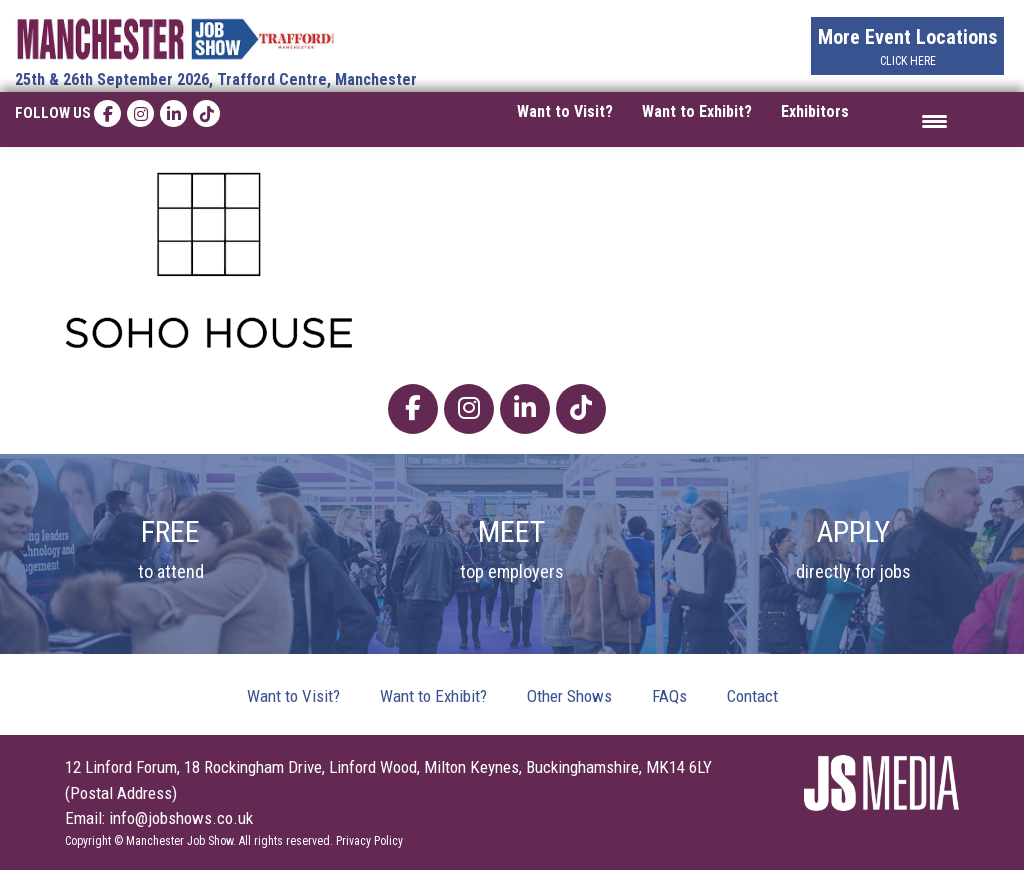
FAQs (669, 696)
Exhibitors (815, 111)
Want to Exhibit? (697, 111)
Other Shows (569, 696)
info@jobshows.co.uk (181, 818)
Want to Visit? (565, 111)
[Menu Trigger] (934, 119)
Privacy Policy (369, 841)
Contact (752, 696)
